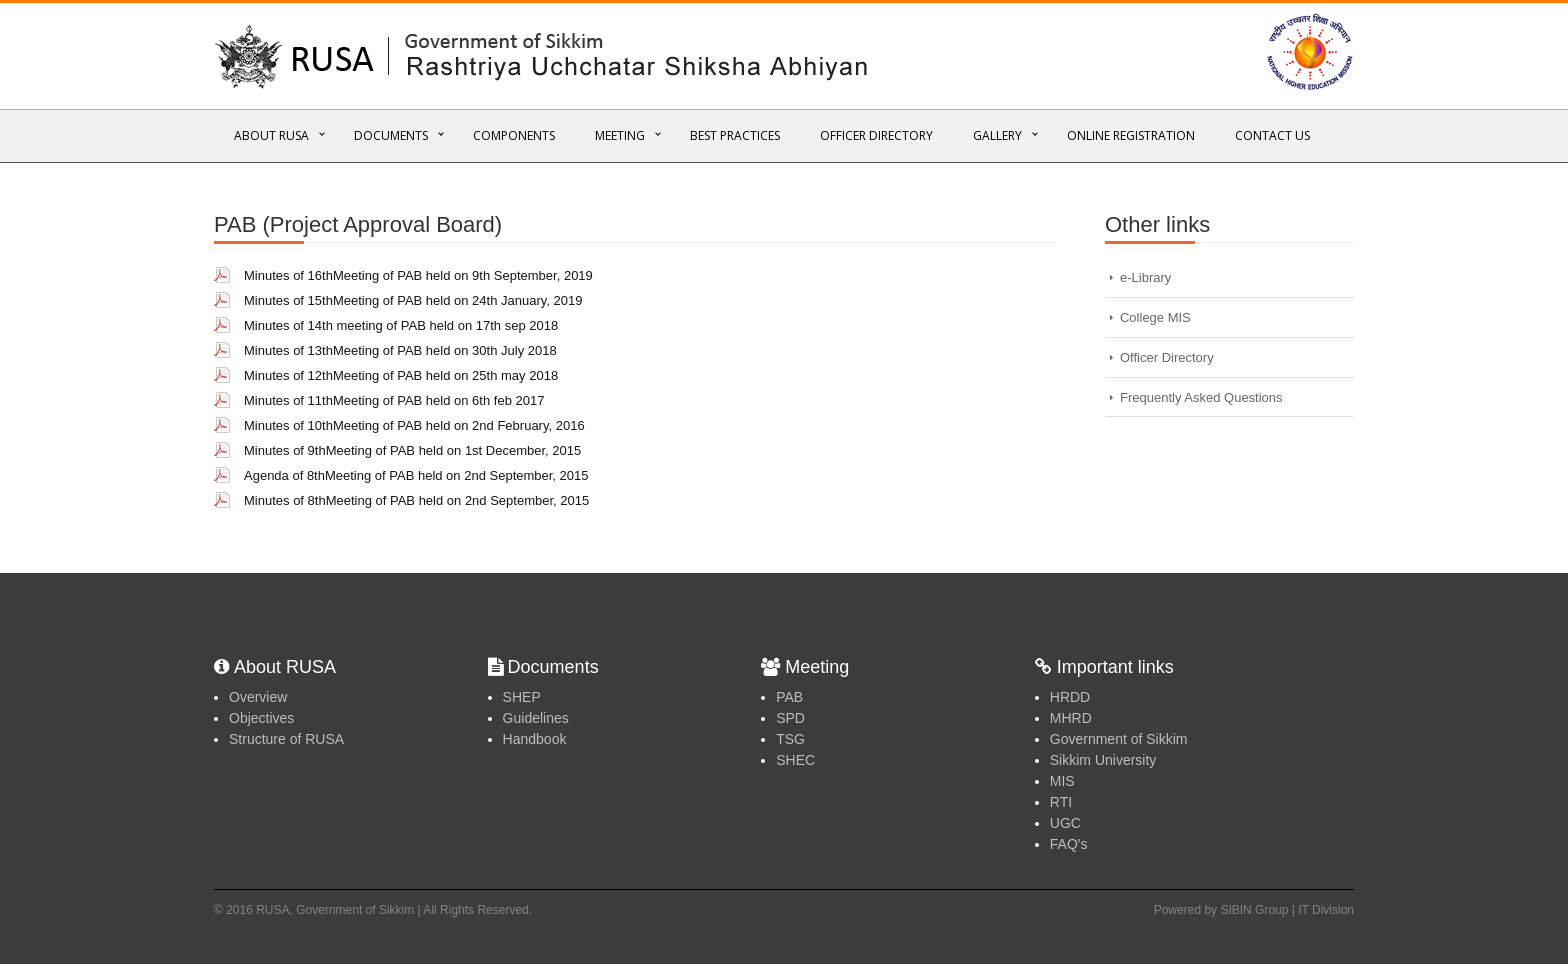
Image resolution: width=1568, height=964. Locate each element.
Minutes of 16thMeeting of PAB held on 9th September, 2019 (418, 275)
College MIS (1155, 317)
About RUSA (271, 135)
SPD (790, 718)
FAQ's (1069, 844)
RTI (1061, 802)
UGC (1065, 823)
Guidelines (536, 718)
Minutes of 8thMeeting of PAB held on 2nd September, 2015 (416, 500)
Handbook (535, 739)
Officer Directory (876, 135)
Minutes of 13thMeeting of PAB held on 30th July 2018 (400, 350)
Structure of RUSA (286, 739)
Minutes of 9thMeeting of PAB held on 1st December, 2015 (412, 450)
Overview (258, 697)
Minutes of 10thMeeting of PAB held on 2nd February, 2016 (414, 425)
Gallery (997, 135)
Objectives (261, 718)
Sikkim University (1103, 760)
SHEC (795, 760)
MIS (1062, 781)
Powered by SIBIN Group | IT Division (1254, 910)
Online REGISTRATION (1131, 135)
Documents (391, 135)
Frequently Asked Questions (1201, 397)
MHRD (1071, 718)
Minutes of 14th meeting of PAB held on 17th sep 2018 (401, 325)
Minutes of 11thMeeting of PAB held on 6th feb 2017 (394, 400)
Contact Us (1272, 135)
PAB (789, 697)
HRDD (1070, 697)
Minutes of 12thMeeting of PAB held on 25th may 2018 (401, 375)
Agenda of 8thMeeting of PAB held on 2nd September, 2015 (416, 475)
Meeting (620, 135)
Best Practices (735, 135)
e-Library (1145, 277)
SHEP (522, 697)
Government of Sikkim (1119, 739)
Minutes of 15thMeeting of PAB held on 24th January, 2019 (413, 300)
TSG (790, 739)
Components (514, 135)
